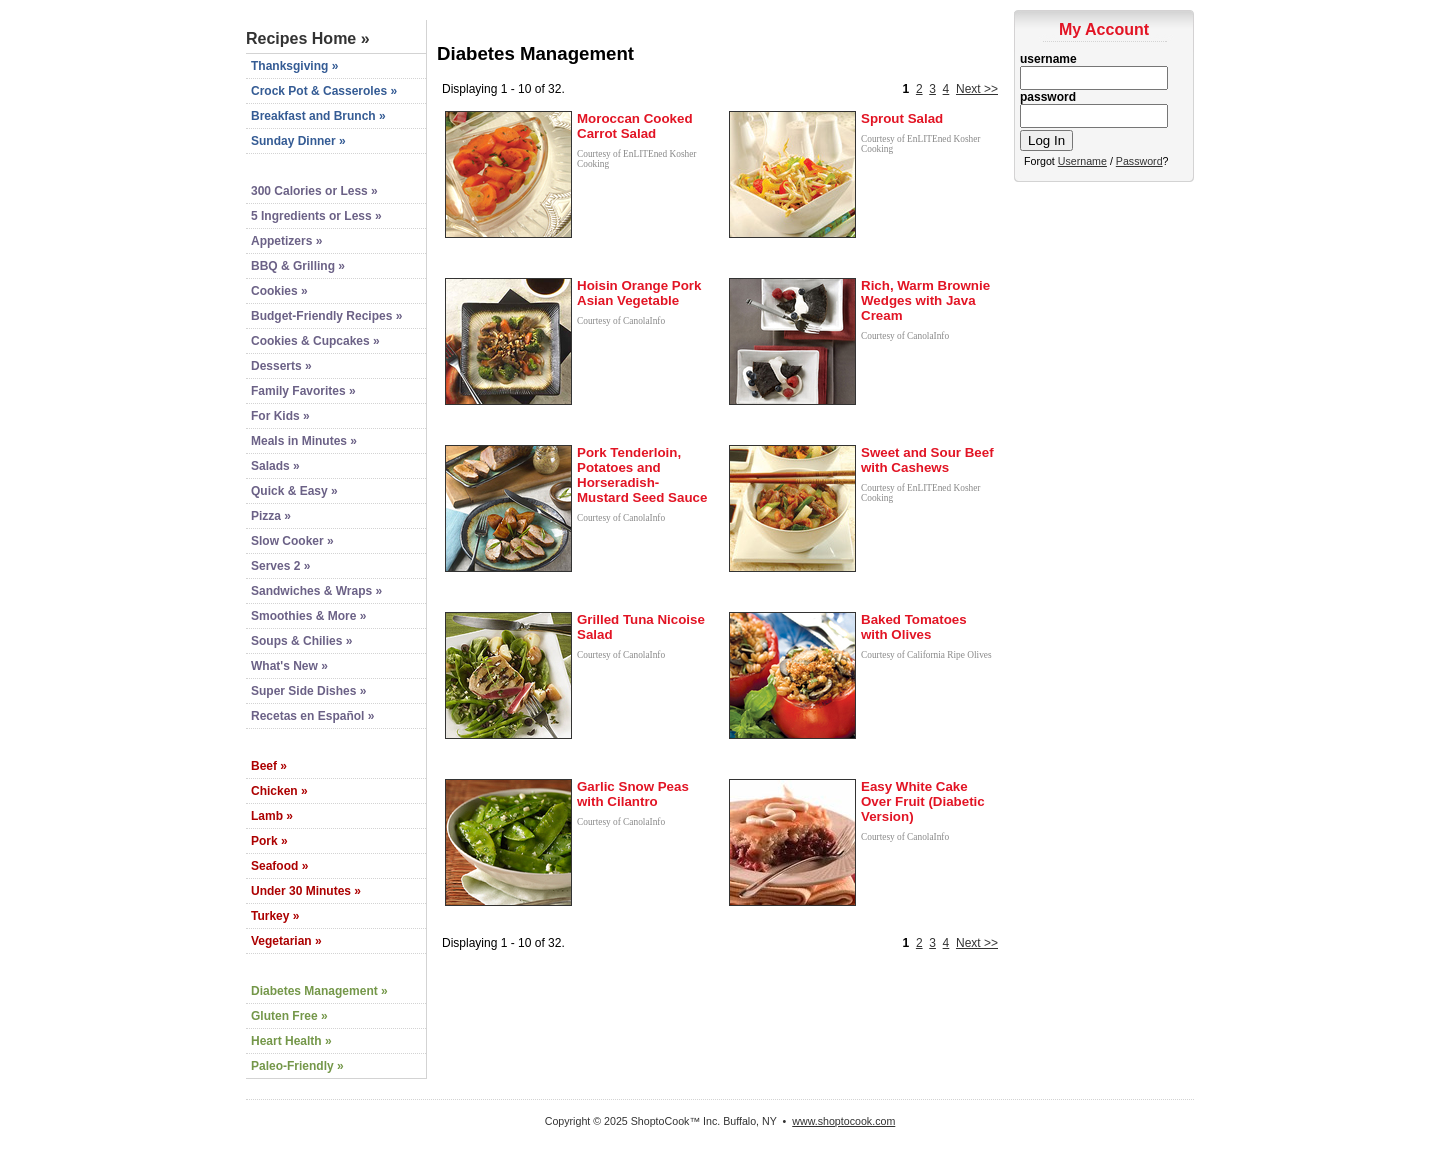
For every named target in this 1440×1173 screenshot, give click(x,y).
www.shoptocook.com (843, 1121)
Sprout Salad (902, 118)
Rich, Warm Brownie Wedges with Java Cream (925, 300)
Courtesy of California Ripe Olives (926, 655)
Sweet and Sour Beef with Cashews (927, 460)
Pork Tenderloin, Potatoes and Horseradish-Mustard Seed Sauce (642, 475)
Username (1082, 161)
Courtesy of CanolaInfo (621, 321)
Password (1139, 161)
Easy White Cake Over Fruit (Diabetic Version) (923, 801)
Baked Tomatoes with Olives (914, 627)
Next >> (977, 89)
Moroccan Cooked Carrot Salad (635, 126)
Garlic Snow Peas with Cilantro (633, 794)
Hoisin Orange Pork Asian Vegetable (639, 293)
